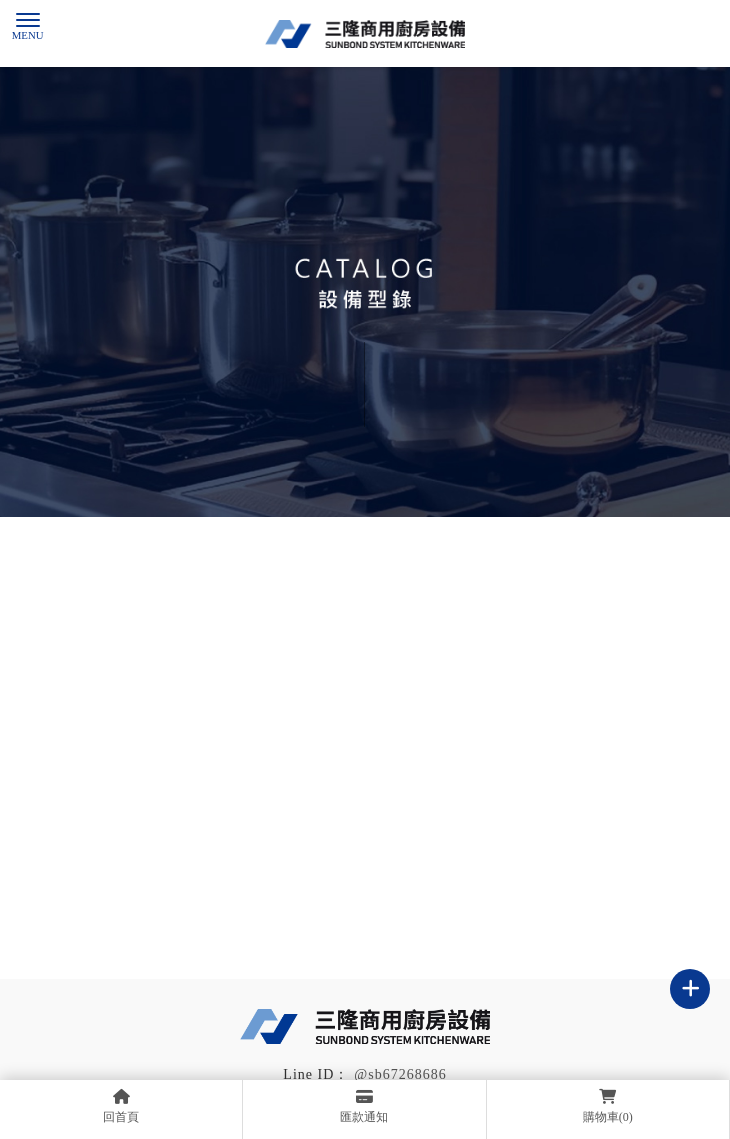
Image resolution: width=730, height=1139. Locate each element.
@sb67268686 (400, 1074)
